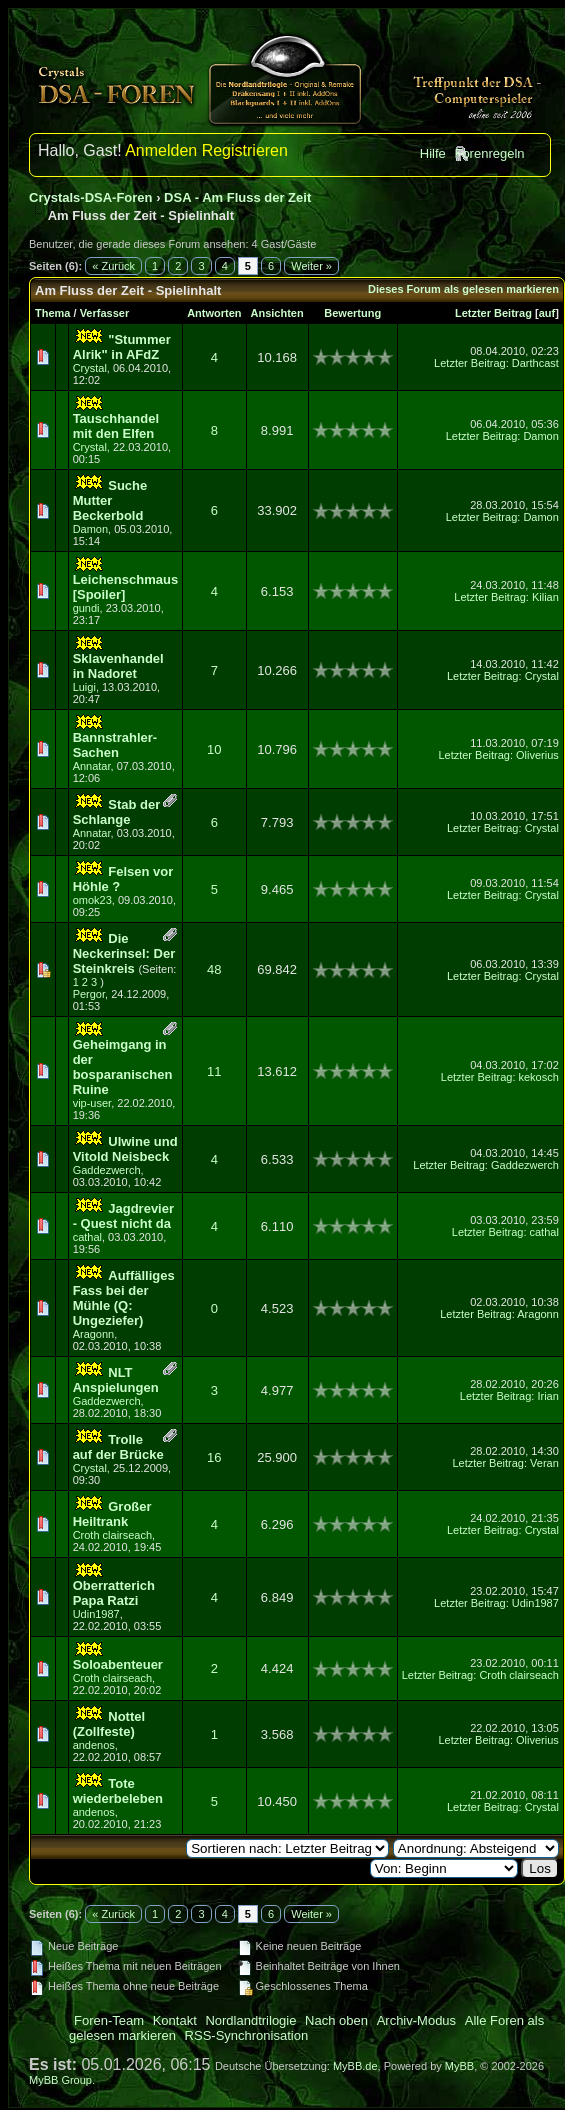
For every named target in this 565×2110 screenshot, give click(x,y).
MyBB (459, 2066)
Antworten (214, 313)
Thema (52, 313)
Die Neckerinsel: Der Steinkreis (124, 953)
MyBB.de (355, 2066)
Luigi (84, 687)
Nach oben (336, 2020)
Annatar (92, 766)
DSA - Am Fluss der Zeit (237, 197)
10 (214, 749)
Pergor (89, 994)
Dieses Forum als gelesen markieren (463, 289)
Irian (547, 1396)
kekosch (539, 1077)
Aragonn (94, 1334)
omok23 (92, 900)
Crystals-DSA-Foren (91, 197)
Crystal (90, 368)
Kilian (545, 597)
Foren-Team (109, 2020)
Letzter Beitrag (493, 313)
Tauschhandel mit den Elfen (116, 426)
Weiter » (311, 266)
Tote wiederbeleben (118, 1791)
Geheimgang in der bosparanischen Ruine (123, 1067)
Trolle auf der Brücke (118, 1447)
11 (214, 1071)
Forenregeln (489, 153)
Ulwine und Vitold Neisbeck (125, 1149)
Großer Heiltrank (112, 1514)
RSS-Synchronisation (247, 2035)
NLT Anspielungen (116, 1380)
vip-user (92, 1103)
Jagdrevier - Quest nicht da (123, 1216)
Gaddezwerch (107, 1170)
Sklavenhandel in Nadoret (118, 666)
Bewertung (352, 313)
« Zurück (113, 266)
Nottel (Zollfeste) (109, 1724)
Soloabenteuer (118, 1664)
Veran (544, 1463)
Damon (540, 436)
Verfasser (105, 313)
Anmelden (161, 150)
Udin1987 (96, 1614)
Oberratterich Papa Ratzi (114, 1593)
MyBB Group (60, 2080)
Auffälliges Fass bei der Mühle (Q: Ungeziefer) (124, 1298)
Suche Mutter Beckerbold (110, 500)
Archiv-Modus (416, 2020)
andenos (94, 1745)
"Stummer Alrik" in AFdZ (122, 347)
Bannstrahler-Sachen (115, 745)
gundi (86, 608)
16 (214, 1457)
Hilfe (433, 153)
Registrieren (245, 150)
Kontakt (175, 2020)
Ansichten (277, 313)
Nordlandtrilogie (250, 2020)
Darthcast (535, 363)
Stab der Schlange (117, 812)
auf (547, 313)
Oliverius (537, 755)
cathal (87, 1237)
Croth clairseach (112, 1535)
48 (214, 969)
